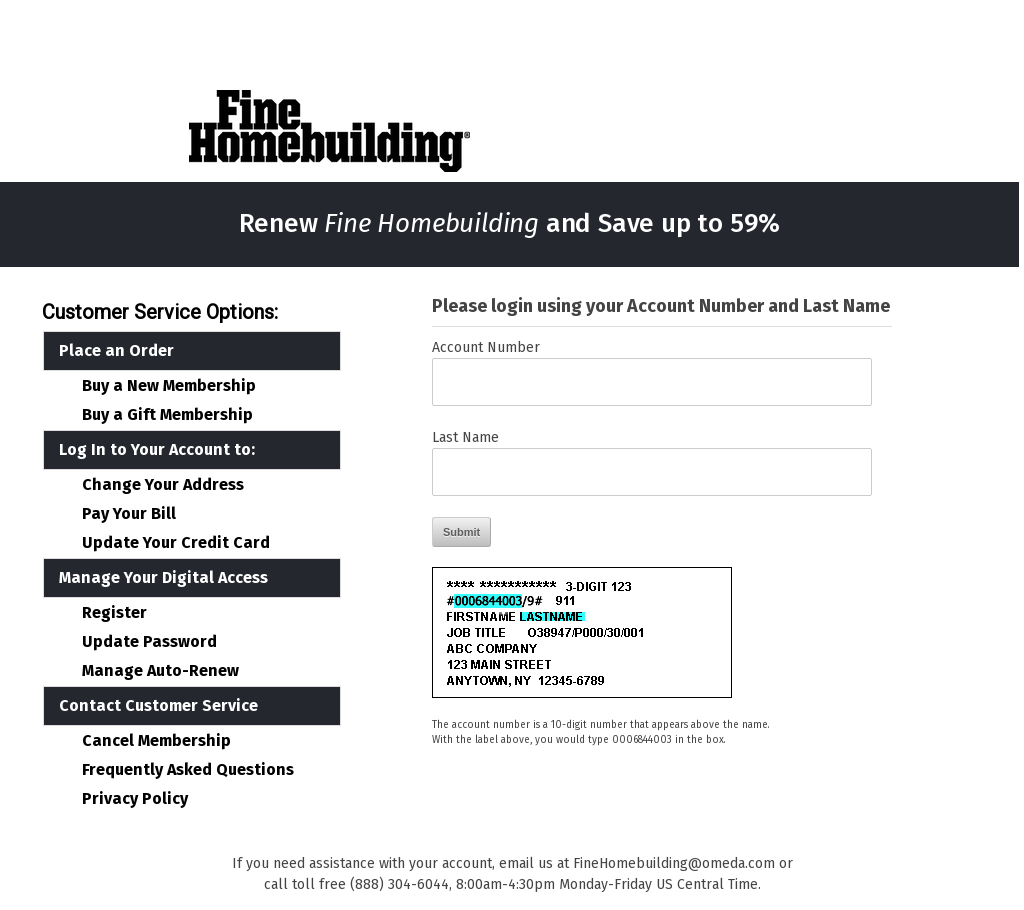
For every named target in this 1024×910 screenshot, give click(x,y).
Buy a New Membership (169, 386)
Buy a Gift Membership (167, 415)
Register (114, 613)
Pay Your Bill (129, 514)
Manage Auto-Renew (160, 671)
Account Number (486, 347)
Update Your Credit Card (176, 543)
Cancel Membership (156, 741)
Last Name (465, 437)
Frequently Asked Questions (188, 770)
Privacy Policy (135, 799)
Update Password (149, 642)
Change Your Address (163, 485)
